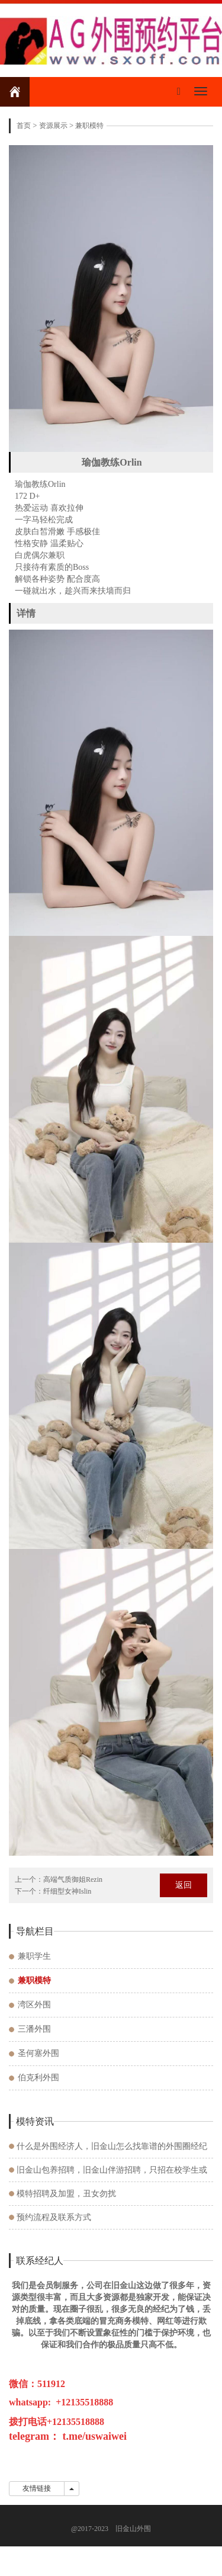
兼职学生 (34, 1956)
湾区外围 (34, 2004)
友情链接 (36, 2488)
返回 (183, 1885)
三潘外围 (34, 2029)
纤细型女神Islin (67, 1891)
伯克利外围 (38, 2077)
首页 (24, 125)
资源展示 (53, 125)
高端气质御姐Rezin (72, 1879)
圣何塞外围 (38, 2053)
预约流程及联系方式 (54, 2217)
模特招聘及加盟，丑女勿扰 (66, 2193)
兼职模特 (89, 125)
